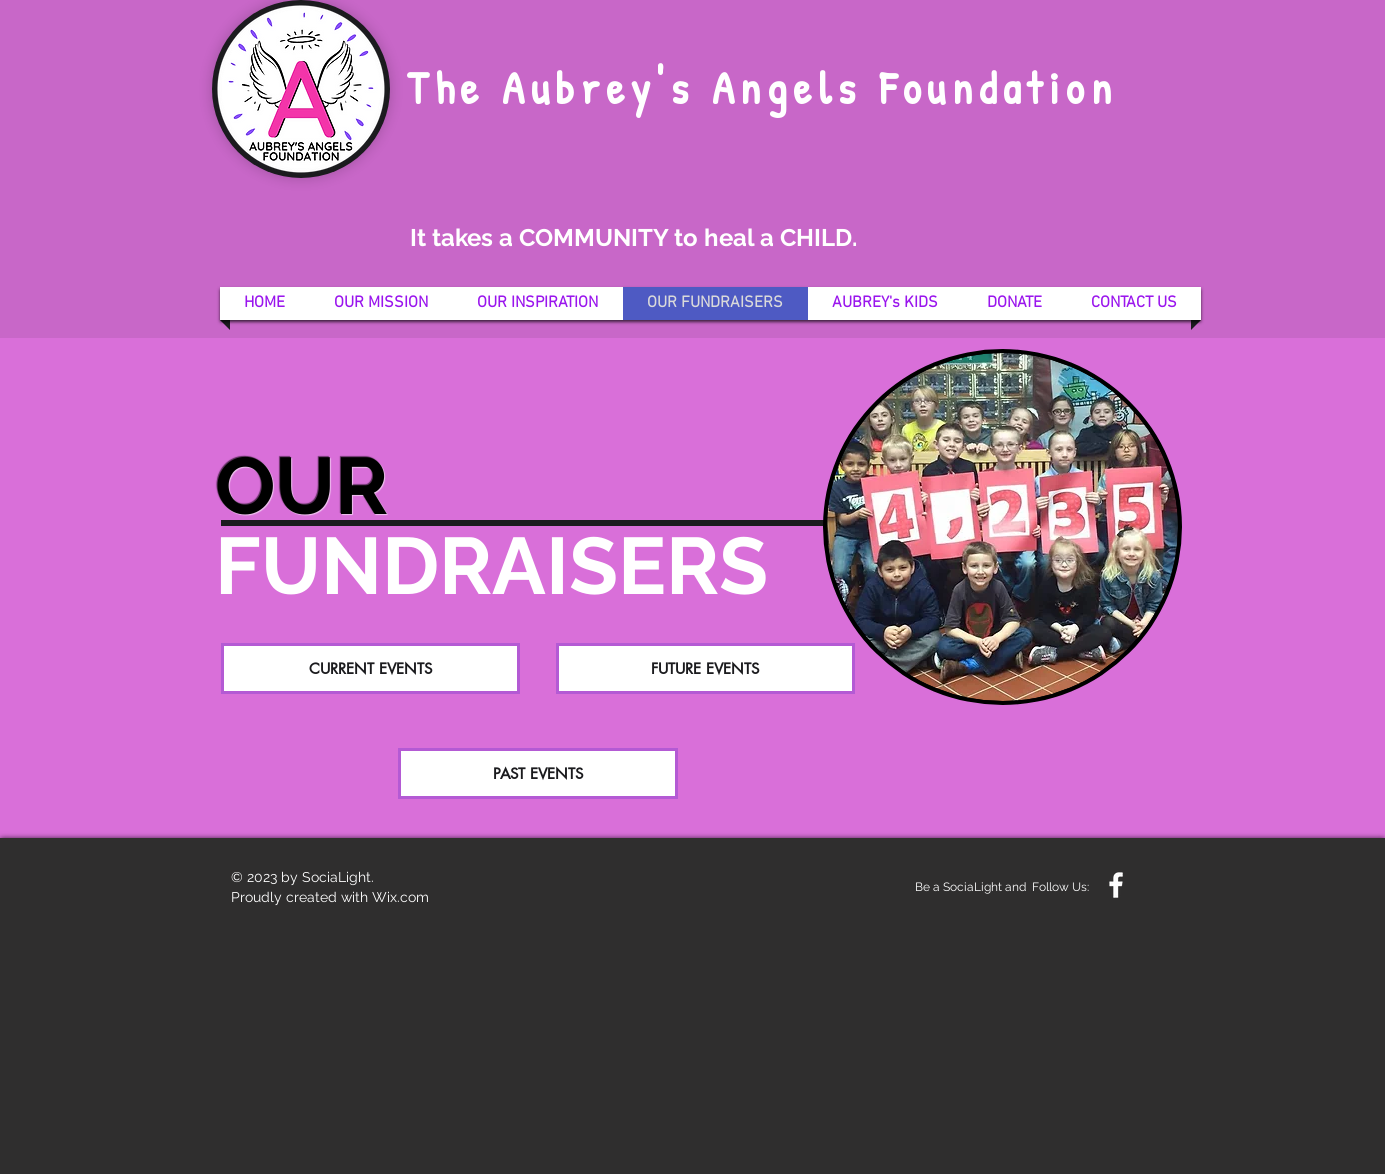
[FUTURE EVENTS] (705, 668)
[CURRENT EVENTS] (370, 668)
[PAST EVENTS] (538, 773)
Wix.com (400, 897)
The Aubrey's (550, 87)
